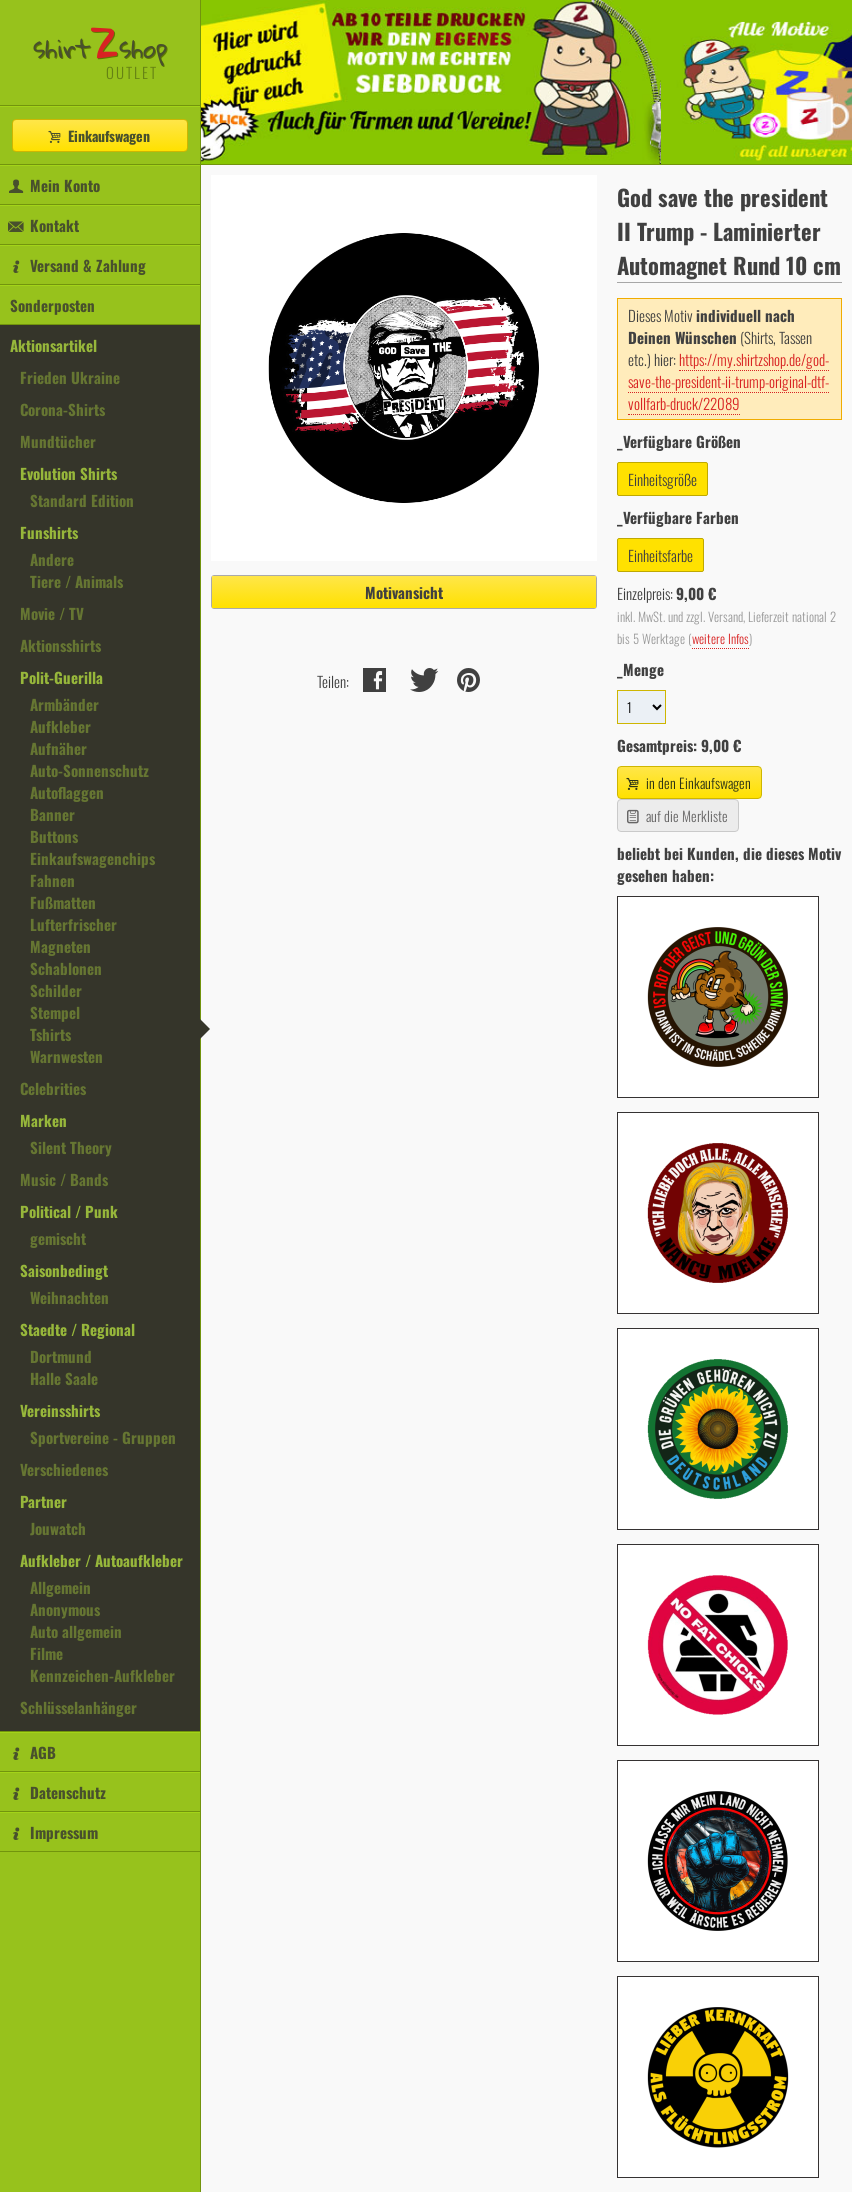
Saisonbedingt (64, 1270)
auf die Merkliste (675, 815)
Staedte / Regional (77, 1329)
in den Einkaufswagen (687, 782)
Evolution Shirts (68, 473)
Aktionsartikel (53, 345)
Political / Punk (69, 1211)
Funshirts (49, 532)
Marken (43, 1120)
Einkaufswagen (98, 135)
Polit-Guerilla (61, 677)
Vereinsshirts (60, 1410)
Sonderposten (52, 305)
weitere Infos (720, 638)
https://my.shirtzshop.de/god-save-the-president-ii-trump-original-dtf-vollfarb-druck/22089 (728, 381)
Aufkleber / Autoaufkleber (101, 1560)
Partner (43, 1501)
